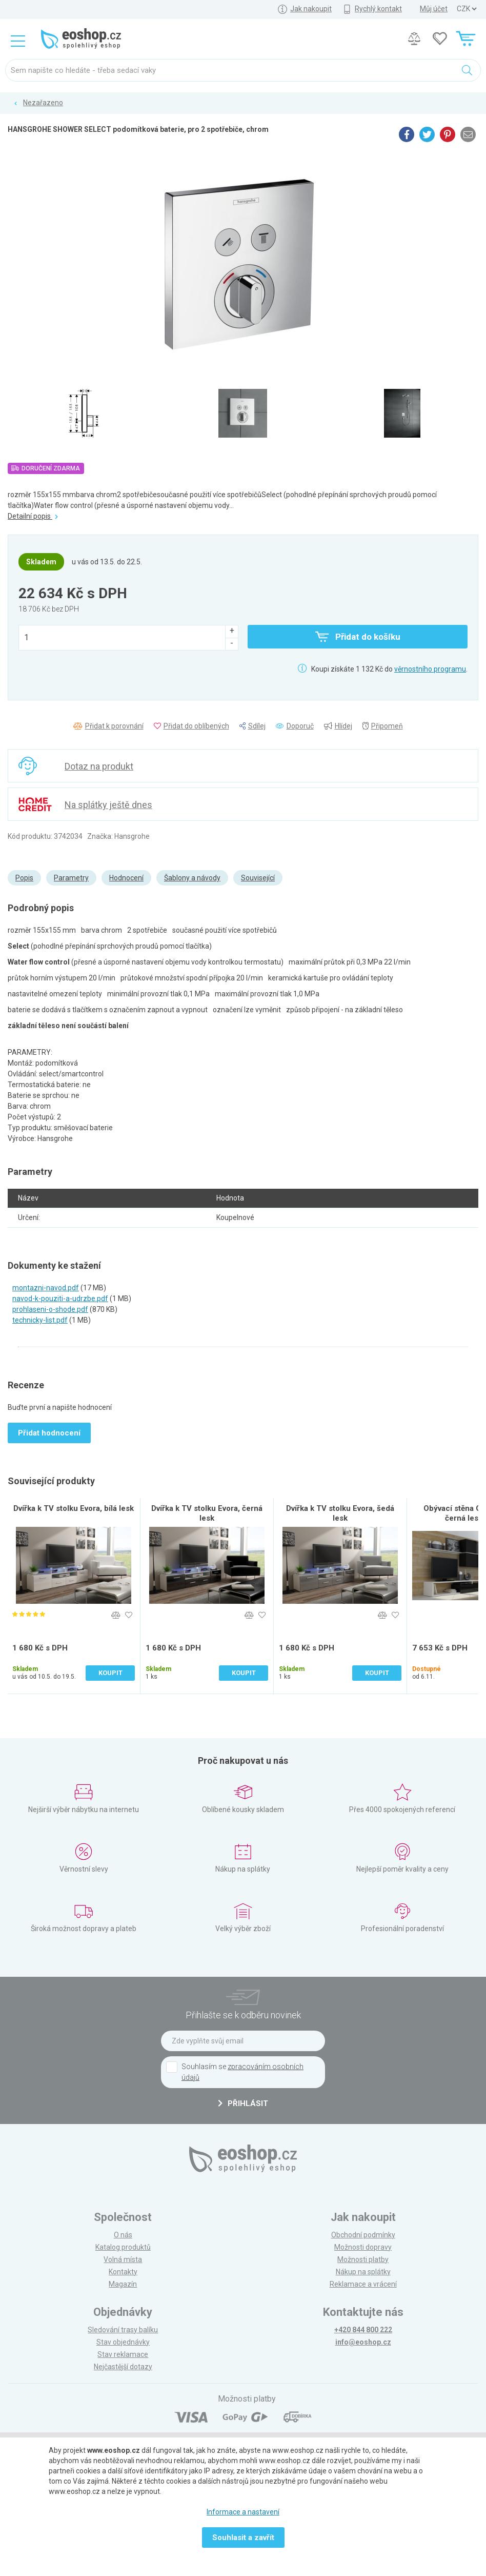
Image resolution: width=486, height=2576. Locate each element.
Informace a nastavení (243, 2512)
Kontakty (123, 2272)
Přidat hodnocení (49, 1433)
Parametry (71, 878)
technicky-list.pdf (40, 1320)
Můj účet (434, 9)
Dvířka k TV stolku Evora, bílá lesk (73, 1508)
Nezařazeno (43, 103)
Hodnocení (126, 878)
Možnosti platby (363, 2259)
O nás (123, 2235)
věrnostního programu (430, 669)
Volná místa (123, 2259)
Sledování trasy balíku (123, 2330)
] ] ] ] (466, 9)
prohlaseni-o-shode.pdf (50, 1309)
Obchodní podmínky (363, 2235)
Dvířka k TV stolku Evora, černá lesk (206, 1513)
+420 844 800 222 (363, 2330)
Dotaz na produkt (99, 766)
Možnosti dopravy (363, 2247)
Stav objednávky (123, 2342)
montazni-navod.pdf (45, 1288)
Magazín (123, 2284)
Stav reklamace (122, 2354)
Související (258, 878)
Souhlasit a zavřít (243, 2537)
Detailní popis (33, 516)
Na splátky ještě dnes (108, 804)
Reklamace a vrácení (363, 2284)
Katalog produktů (123, 2247)
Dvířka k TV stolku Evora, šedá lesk (340, 1513)
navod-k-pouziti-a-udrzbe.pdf (60, 1298)
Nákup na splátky (363, 2272)
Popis (24, 878)
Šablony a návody (192, 878)
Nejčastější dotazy (123, 2367)
